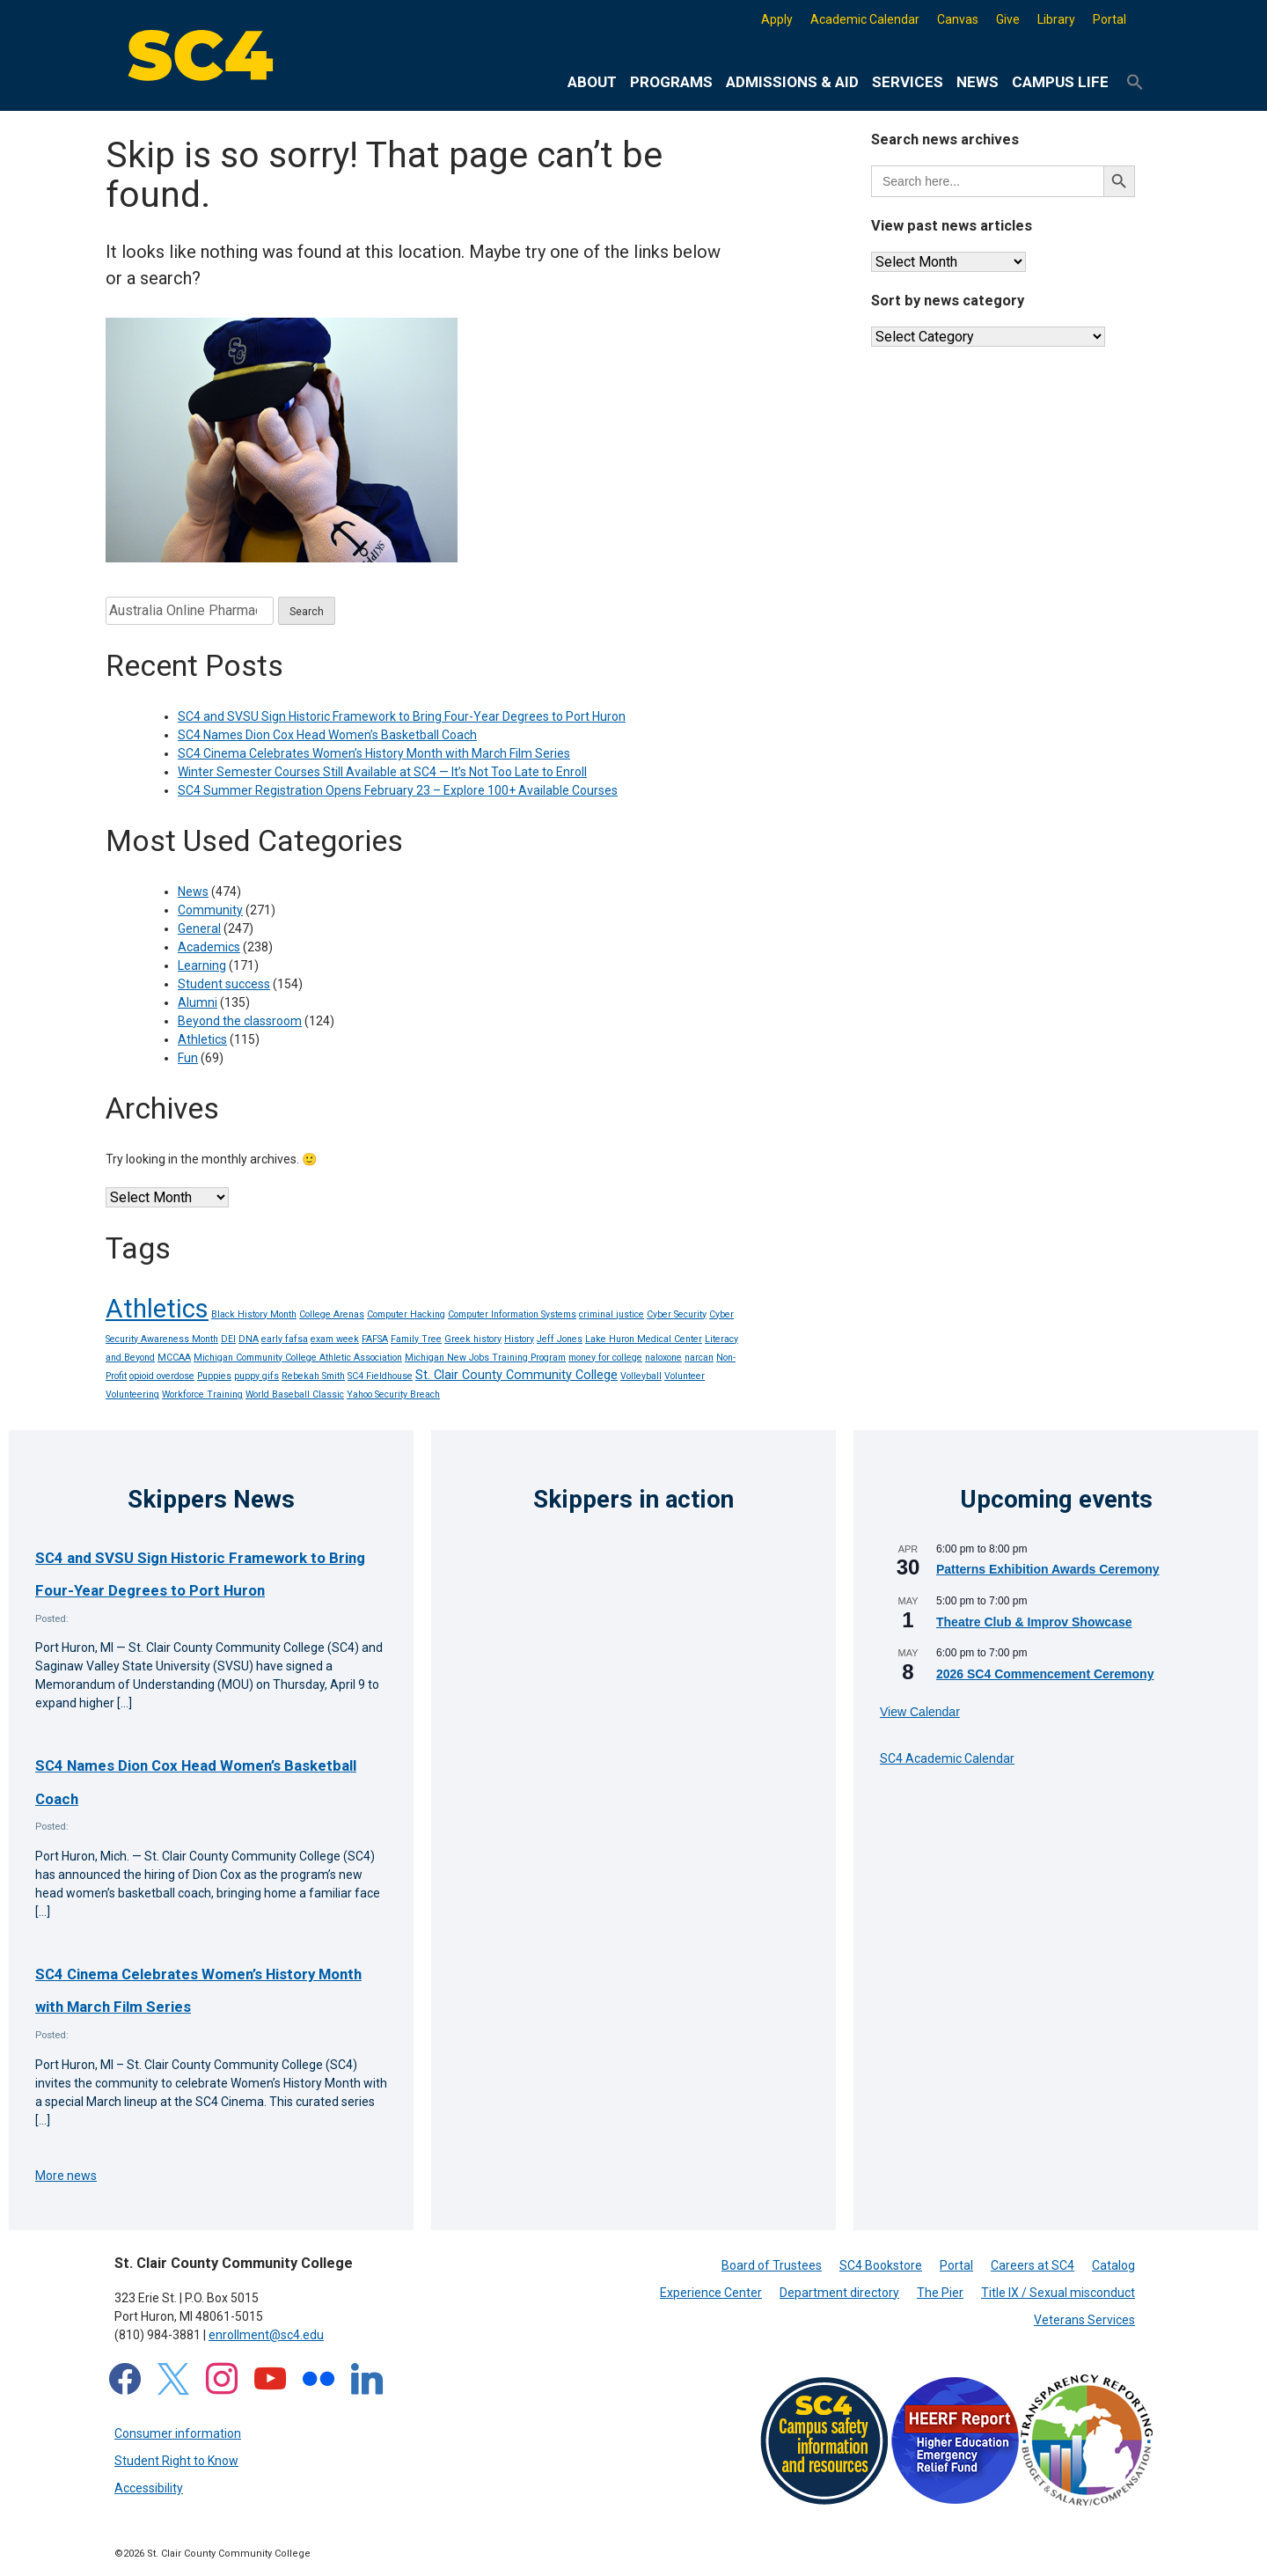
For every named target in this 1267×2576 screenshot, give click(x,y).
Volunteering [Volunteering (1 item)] (132, 1394)
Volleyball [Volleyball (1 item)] (641, 1376)
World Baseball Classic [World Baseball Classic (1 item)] (294, 1394)
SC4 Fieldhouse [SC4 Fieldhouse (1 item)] (380, 1376)
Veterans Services (1084, 2320)
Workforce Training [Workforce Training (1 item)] (202, 1394)
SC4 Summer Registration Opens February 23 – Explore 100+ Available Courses (398, 790)
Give (1008, 19)
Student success (224, 984)
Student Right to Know (176, 2461)
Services (907, 82)
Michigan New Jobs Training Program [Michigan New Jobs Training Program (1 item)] (485, 1357)
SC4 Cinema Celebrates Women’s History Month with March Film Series (374, 753)
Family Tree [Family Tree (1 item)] (416, 1339)
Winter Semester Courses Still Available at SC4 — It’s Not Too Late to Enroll (382, 772)
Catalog (1113, 2265)
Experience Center (711, 2293)
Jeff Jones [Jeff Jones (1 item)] (559, 1339)
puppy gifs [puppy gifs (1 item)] (256, 1376)
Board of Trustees (771, 2265)
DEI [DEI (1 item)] (228, 1339)
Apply (777, 19)
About (592, 82)
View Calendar (920, 1712)
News (977, 82)
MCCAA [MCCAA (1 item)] (174, 1357)
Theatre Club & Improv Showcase (1034, 1622)
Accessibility (148, 2488)
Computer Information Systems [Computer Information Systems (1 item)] (512, 1314)
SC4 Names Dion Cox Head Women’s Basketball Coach (327, 735)
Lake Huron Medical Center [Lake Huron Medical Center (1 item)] (643, 1339)
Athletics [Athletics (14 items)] (157, 1309)
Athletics (202, 1039)
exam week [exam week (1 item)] (335, 1339)
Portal (1109, 19)
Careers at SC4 (1032, 2265)
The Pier (940, 2293)
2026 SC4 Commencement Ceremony (1044, 1674)
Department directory (839, 2293)
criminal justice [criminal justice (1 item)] (611, 1314)
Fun (188, 1058)
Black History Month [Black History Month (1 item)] (254, 1314)
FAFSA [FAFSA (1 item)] (375, 1339)
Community (210, 910)
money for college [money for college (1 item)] (605, 1357)
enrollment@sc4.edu (266, 2335)
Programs (671, 82)
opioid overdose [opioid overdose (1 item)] (161, 1376)
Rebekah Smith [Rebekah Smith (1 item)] (313, 1376)
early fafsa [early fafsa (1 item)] (284, 1339)
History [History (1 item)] (519, 1339)
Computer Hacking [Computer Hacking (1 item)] (406, 1314)
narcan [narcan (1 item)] (699, 1357)
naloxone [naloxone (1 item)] (663, 1357)
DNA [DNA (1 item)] (248, 1339)
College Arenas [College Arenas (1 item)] (331, 1314)
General (199, 928)
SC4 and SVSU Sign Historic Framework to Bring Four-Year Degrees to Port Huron (402, 716)
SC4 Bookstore (880, 2265)
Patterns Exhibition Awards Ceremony (1048, 1569)
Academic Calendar (864, 19)
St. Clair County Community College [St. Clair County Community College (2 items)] (516, 1375)
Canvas (957, 19)
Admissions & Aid (792, 82)
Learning (202, 965)
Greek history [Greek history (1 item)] (473, 1339)
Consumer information (177, 2433)
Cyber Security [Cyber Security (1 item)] (677, 1314)
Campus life (1060, 82)
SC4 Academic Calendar (947, 1758)
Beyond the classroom (240, 1021)
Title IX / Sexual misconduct (1058, 2293)
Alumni (197, 1002)
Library (1056, 19)
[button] (1135, 82)
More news (66, 2176)
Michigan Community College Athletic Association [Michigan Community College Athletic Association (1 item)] (298, 1357)
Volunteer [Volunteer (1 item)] (684, 1376)
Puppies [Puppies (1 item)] (214, 1376)
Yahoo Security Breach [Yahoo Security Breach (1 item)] (393, 1394)
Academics (209, 947)
